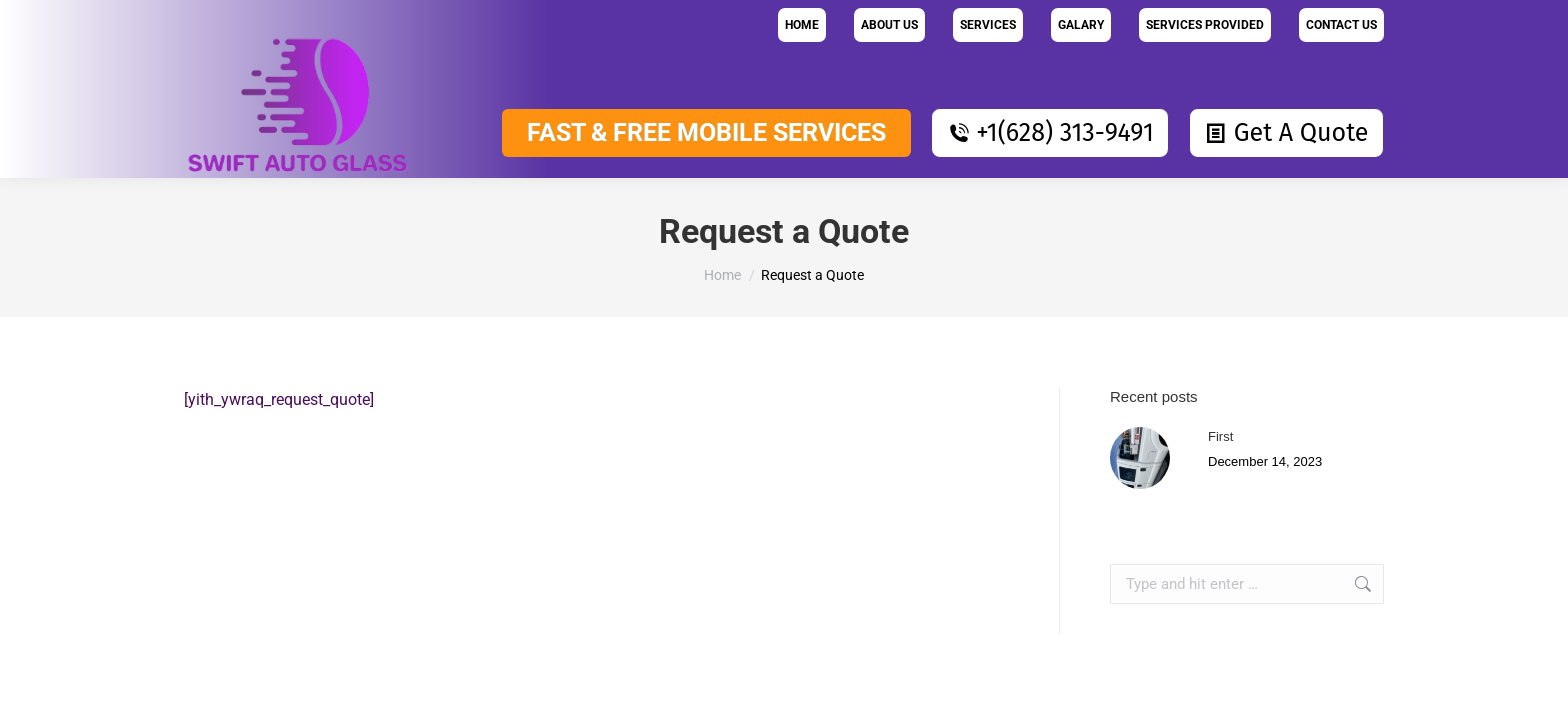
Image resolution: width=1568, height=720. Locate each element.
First (1220, 436)
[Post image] (1156, 458)
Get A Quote (1286, 133)
